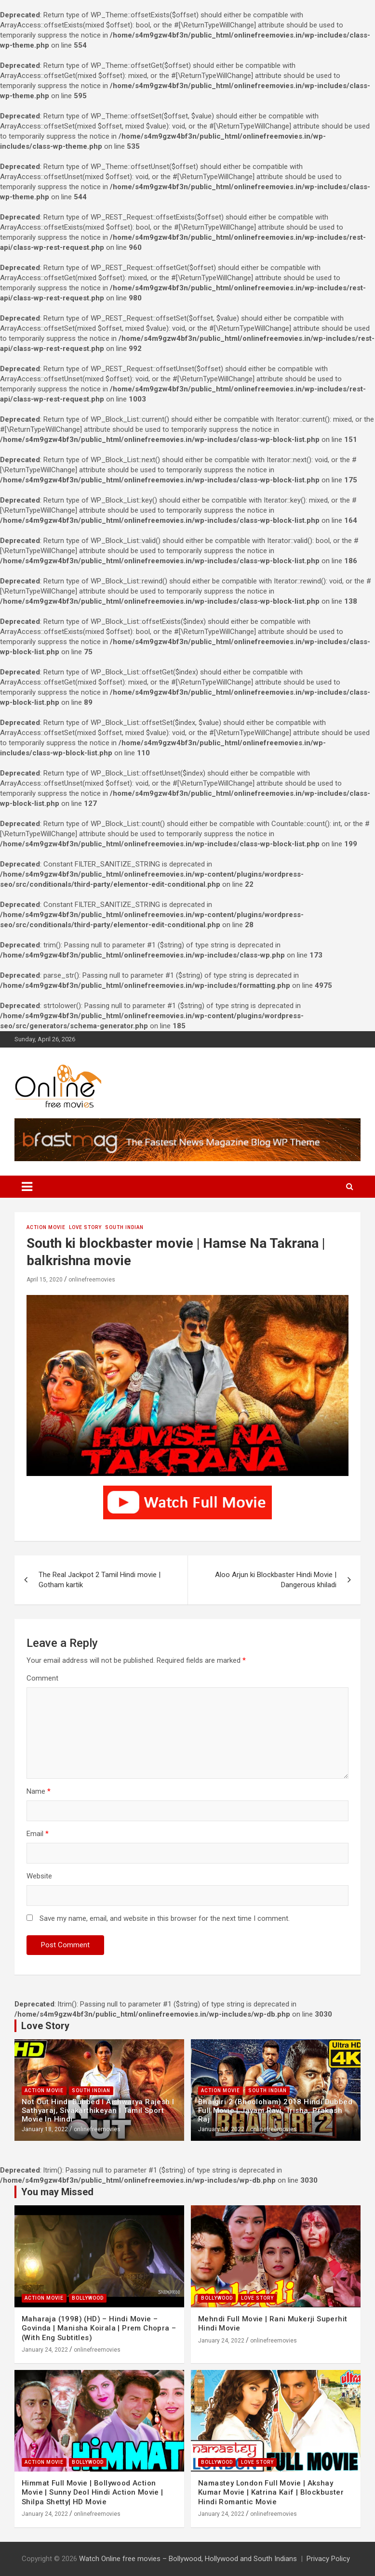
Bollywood (88, 2298)
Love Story (85, 1227)
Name (39, 1791)
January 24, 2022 (45, 2349)
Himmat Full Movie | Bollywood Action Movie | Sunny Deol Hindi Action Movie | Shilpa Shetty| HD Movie (92, 2492)
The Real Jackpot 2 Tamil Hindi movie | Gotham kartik (100, 1579)
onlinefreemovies (91, 1279)
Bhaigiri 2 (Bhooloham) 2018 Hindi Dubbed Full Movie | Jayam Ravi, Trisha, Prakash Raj (275, 2110)
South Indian (124, 1227)
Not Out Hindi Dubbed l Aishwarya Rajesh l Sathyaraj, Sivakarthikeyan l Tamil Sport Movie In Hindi (98, 2110)
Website (39, 1876)
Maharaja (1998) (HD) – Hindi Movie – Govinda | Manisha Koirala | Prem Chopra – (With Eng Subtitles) (99, 2328)
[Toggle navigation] (27, 1187)
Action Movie (46, 1227)
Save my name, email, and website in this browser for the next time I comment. (165, 1918)
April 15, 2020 (45, 1279)
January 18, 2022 (45, 2129)
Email (38, 1833)
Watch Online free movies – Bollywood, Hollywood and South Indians (188, 2558)
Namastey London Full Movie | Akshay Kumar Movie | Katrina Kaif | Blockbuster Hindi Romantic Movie (271, 2492)
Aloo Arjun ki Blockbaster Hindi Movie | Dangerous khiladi (275, 1579)
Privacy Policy (328, 2558)
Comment (42, 1678)
